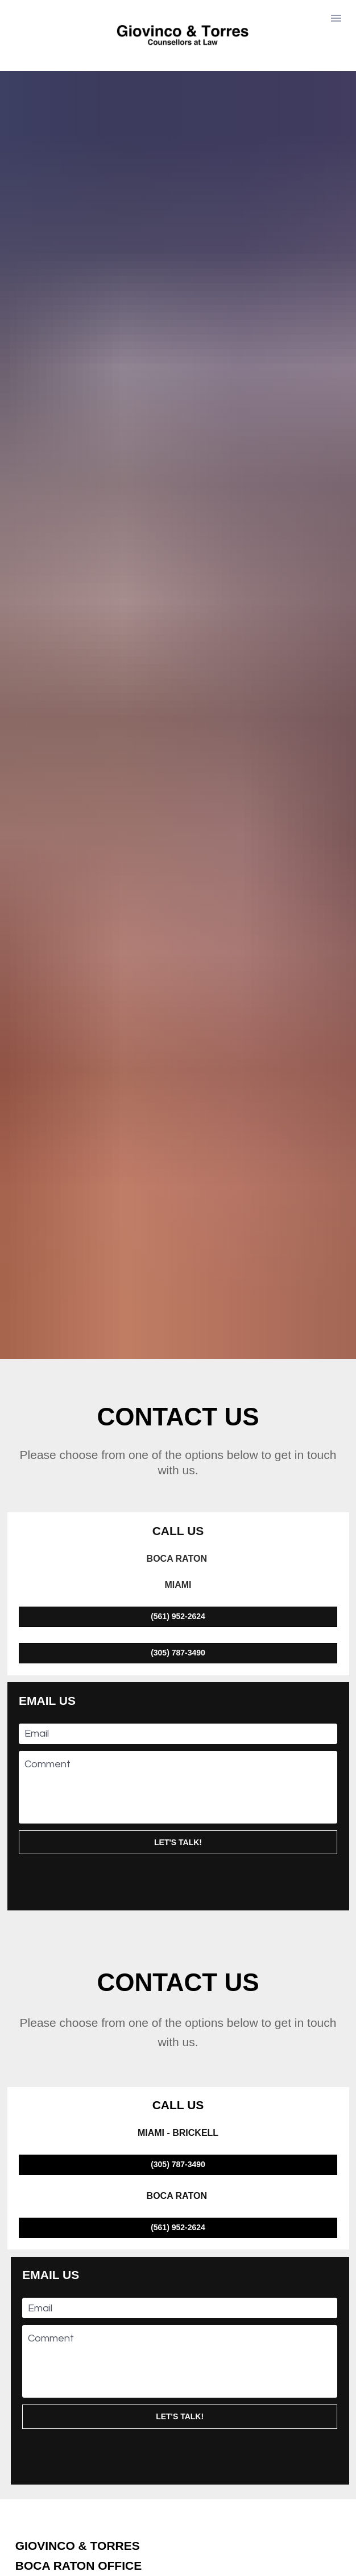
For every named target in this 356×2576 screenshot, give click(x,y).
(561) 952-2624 (178, 1334)
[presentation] (178, 1598)
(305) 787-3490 (178, 1370)
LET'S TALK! (178, 1560)
